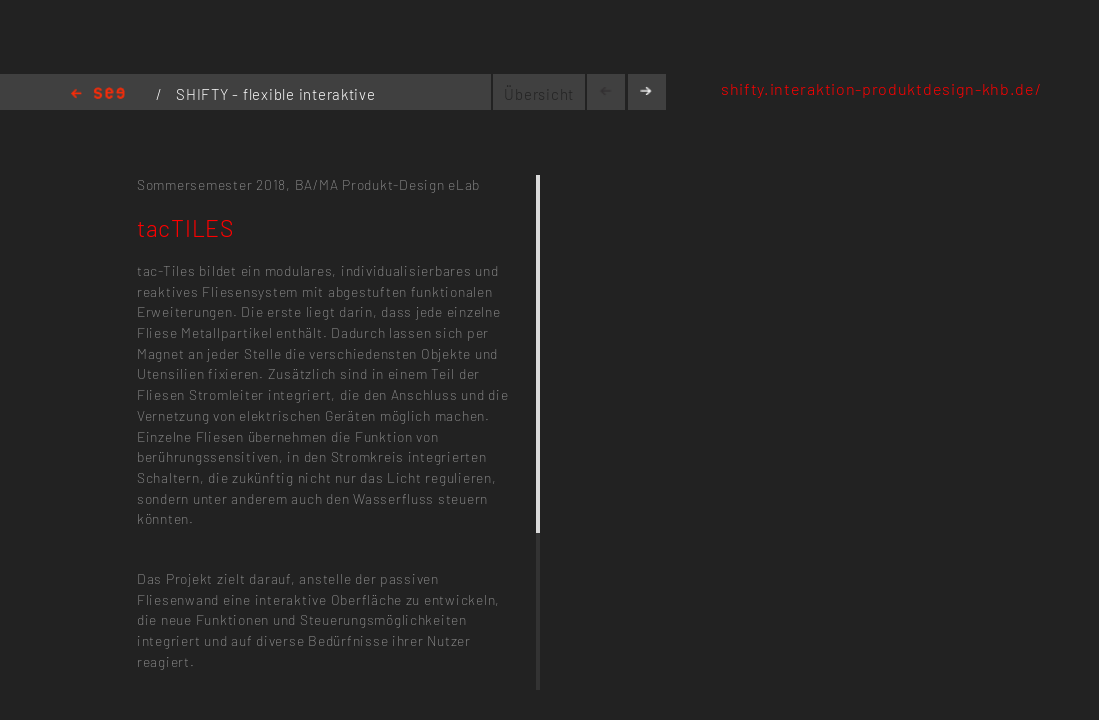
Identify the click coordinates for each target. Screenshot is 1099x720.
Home (98, 94)
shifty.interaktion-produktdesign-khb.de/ (881, 88)
